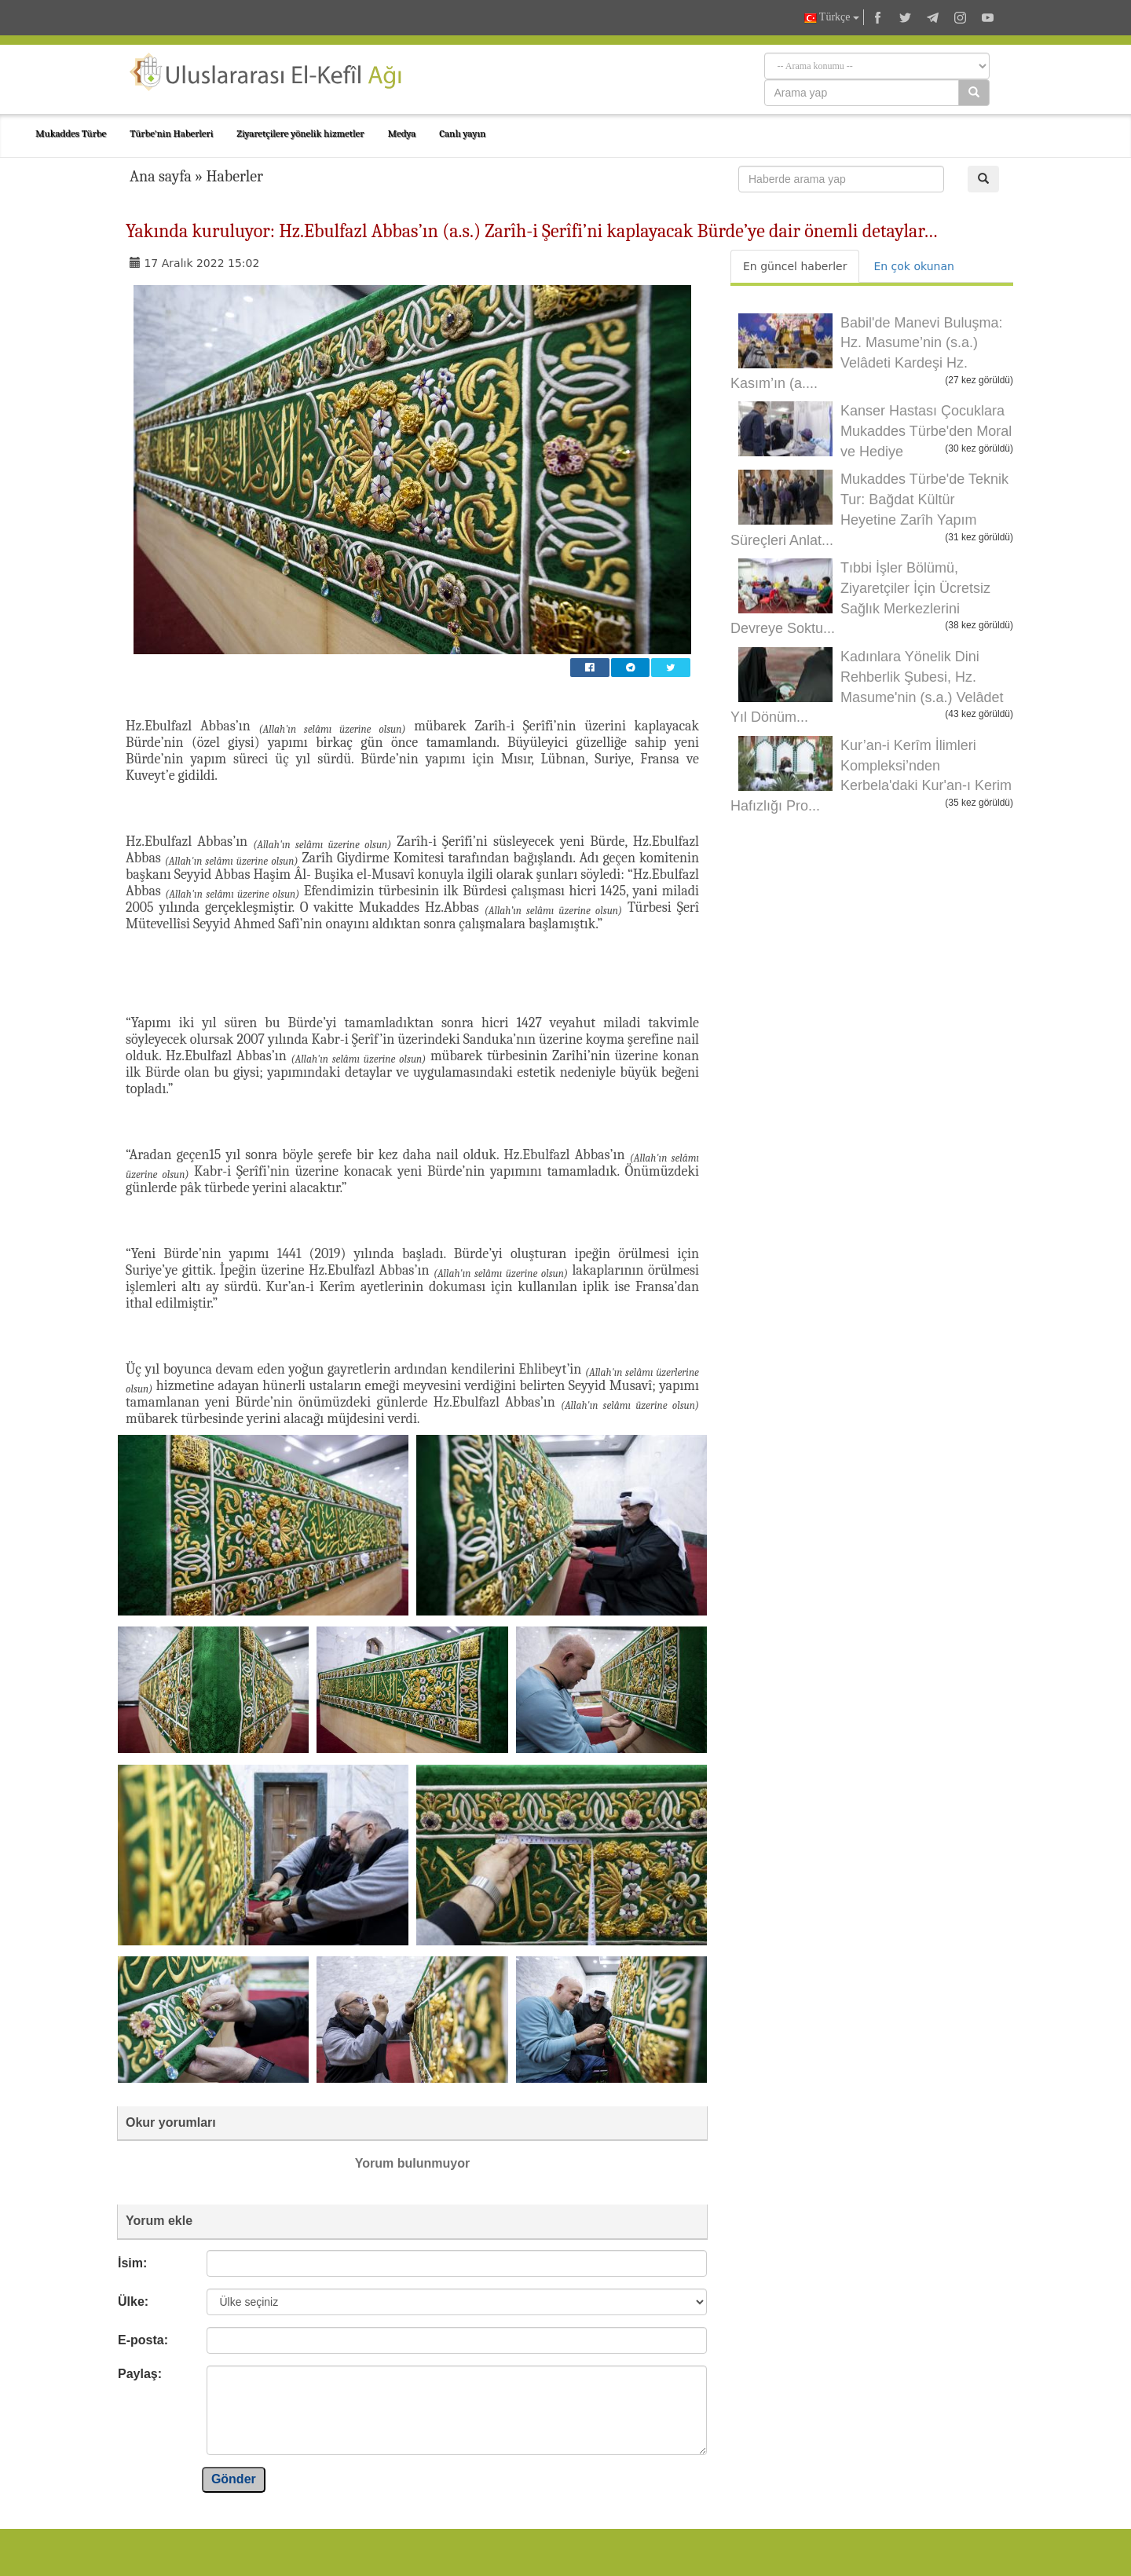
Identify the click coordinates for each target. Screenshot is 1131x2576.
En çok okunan (913, 266)
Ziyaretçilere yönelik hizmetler (300, 133)
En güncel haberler (795, 266)
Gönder (233, 2479)
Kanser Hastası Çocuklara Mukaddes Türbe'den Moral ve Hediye (926, 431)
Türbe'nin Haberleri (171, 133)
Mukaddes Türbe (70, 133)
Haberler (234, 176)
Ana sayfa (161, 176)
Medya (401, 133)
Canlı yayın (462, 133)
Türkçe (831, 17)
